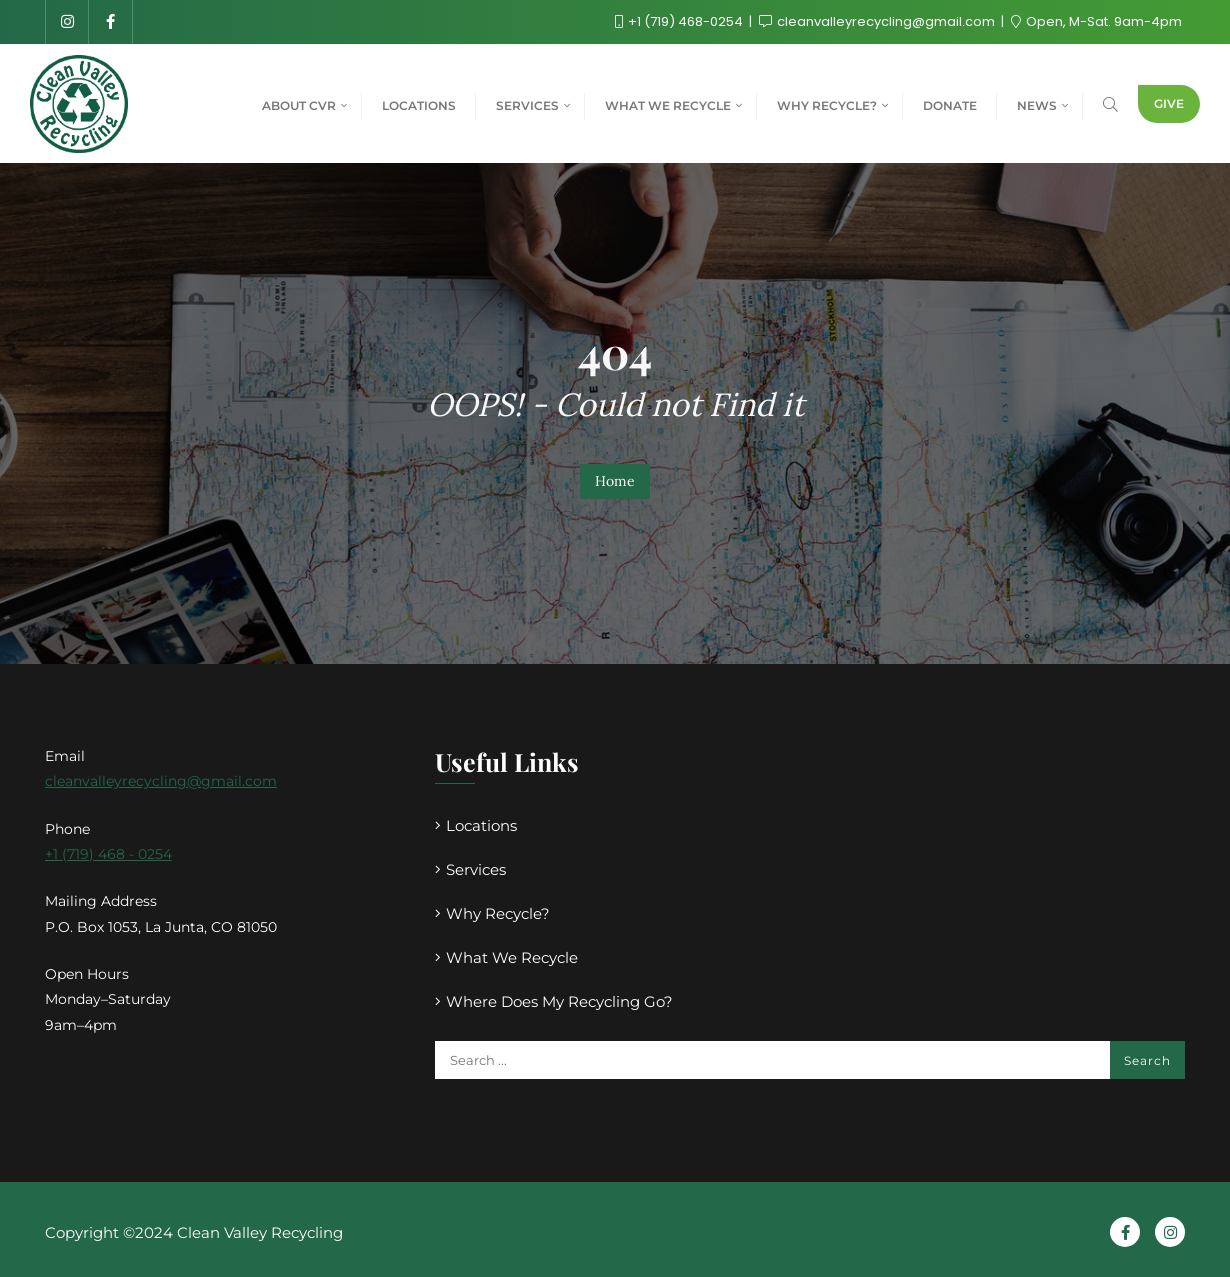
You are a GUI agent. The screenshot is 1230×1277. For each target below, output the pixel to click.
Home (615, 481)
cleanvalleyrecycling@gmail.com (878, 21)
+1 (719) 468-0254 (680, 21)
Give (1169, 103)
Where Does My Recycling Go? (559, 1001)
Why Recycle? (498, 913)
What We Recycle (512, 957)
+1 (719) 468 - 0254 (108, 854)
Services (476, 869)
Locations (481, 825)
